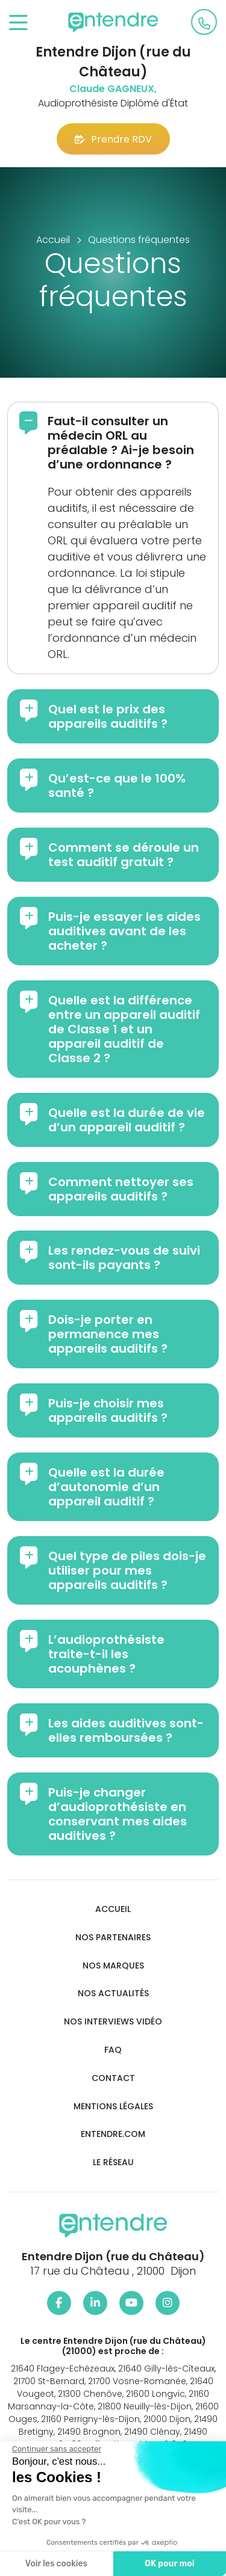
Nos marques (113, 1966)
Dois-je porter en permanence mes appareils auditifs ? (108, 1334)
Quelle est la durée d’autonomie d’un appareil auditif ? (106, 1487)
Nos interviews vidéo (113, 2022)
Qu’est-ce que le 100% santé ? (117, 785)
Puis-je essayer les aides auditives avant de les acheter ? (124, 931)
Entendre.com (113, 2134)
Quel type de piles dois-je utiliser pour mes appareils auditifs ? (127, 1570)
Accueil (113, 1909)
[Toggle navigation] (18, 23)
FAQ (113, 2050)
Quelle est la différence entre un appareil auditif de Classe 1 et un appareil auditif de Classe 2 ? (124, 1029)
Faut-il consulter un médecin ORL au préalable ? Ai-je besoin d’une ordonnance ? (121, 443)
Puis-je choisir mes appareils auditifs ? (108, 1410)
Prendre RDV (113, 139)
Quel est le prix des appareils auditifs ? (108, 716)
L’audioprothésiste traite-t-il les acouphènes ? (106, 1654)
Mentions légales (113, 2106)
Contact (113, 2078)
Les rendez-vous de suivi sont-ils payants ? (124, 1257)
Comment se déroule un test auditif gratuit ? (123, 854)
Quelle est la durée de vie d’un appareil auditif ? (126, 1120)
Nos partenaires (113, 1937)
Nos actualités (113, 1993)
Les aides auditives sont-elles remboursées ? (126, 1730)
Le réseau (113, 2162)
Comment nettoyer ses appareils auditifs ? (120, 1189)
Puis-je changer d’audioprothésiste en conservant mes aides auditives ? (117, 1814)
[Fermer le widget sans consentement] (55, 2449)
